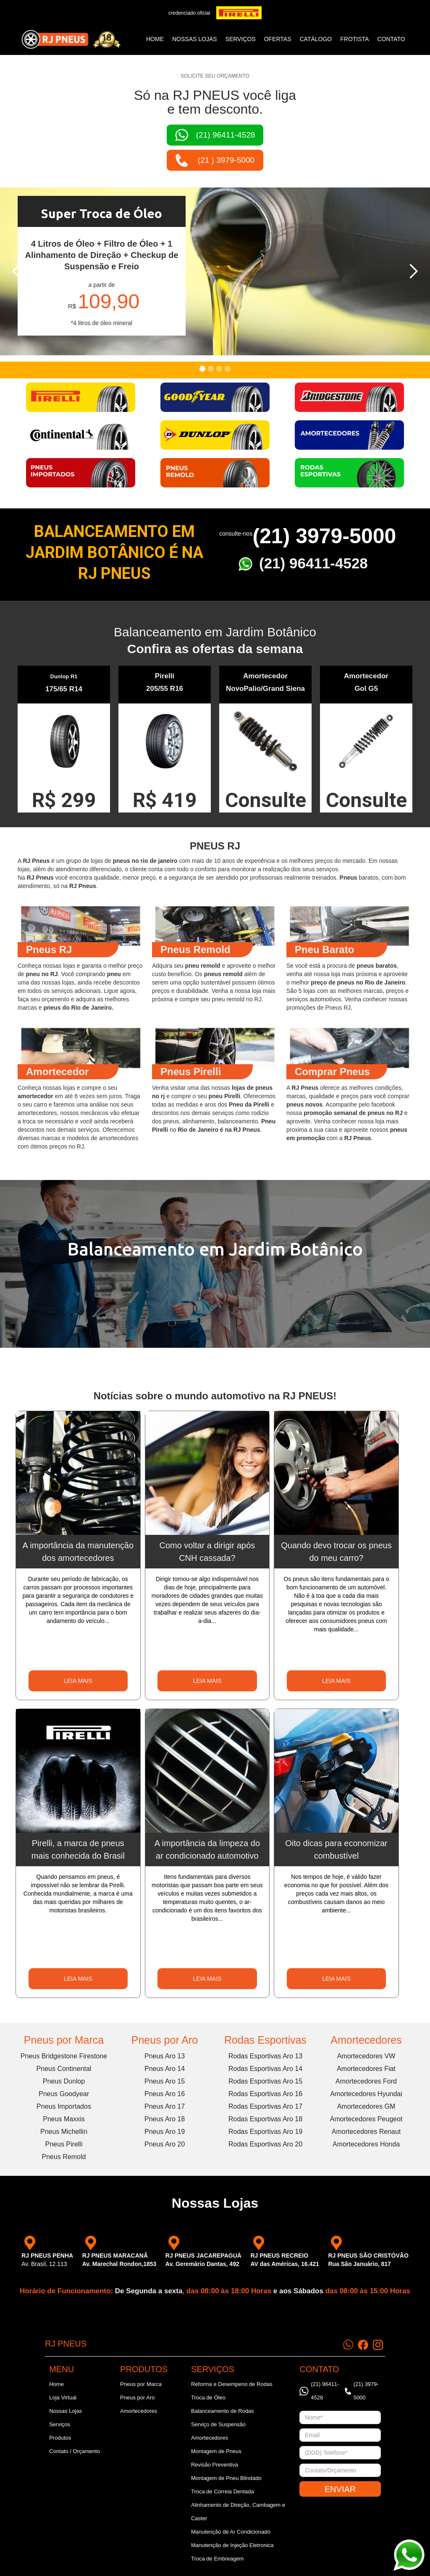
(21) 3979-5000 (324, 536)
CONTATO (391, 39)
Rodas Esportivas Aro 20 (265, 2144)
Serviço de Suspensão (218, 2424)
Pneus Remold (64, 2156)
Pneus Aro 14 (164, 2068)
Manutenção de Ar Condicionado (230, 2532)
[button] (17, 271)
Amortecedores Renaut (366, 2131)
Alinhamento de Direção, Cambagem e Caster (238, 2511)
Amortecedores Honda (366, 2144)
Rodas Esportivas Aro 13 (265, 2056)
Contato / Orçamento (74, 2451)
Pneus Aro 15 (164, 2081)
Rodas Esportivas (265, 2040)
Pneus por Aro (164, 2040)
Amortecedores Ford (366, 2081)
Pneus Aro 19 (164, 2131)
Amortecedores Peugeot (366, 2119)
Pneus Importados (64, 2106)
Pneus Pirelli (64, 2144)
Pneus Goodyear (64, 2093)
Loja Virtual (62, 2397)
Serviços (59, 2424)
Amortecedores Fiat (366, 2068)
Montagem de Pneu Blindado (226, 2478)
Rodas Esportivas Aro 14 (265, 2068)
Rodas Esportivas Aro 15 (265, 2081)
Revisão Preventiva (214, 2464)
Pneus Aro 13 (164, 2056)
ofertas (277, 39)
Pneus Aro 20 (164, 2144)
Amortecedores (366, 2040)
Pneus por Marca (64, 2040)
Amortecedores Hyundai (366, 2093)
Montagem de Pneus (216, 2451)
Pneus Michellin (63, 2131)
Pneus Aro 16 (164, 2093)
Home (155, 39)
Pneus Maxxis (64, 2119)
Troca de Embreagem (217, 2558)
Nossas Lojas (65, 2411)
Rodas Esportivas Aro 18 (265, 2119)
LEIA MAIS (78, 1680)
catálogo (316, 39)
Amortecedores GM (366, 2106)
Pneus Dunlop (64, 2081)
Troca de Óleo (208, 2397)
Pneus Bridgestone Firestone (64, 2056)
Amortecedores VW (366, 2056)
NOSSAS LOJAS (194, 39)
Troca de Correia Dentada (222, 2491)
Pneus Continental (64, 2068)
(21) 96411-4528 (313, 563)
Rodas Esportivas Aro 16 (265, 2093)
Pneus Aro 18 (164, 2119)
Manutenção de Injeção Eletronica (232, 2545)
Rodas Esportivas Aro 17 (265, 2106)
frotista (354, 39)
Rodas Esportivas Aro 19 (265, 2131)
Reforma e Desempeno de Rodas (232, 2384)
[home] (71, 39)
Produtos (60, 2438)
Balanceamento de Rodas (222, 2411)
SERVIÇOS (240, 39)
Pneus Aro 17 (164, 2106)
